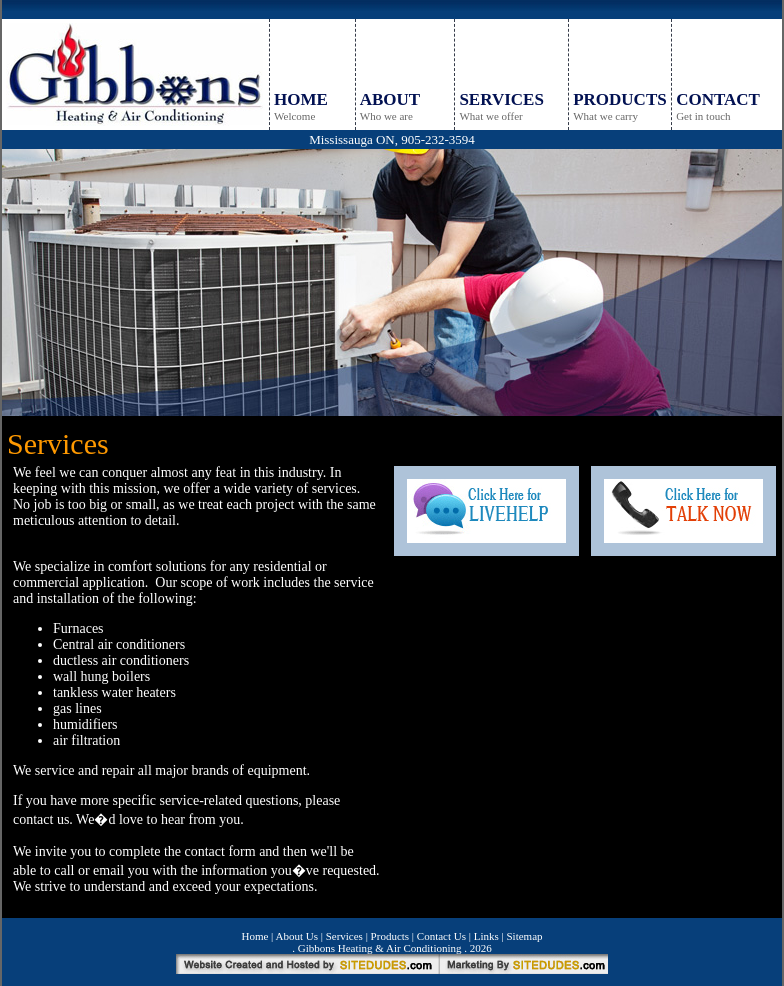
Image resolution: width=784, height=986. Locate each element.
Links (486, 936)
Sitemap (524, 936)
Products (390, 936)
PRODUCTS (620, 99)
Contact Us (441, 936)
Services (344, 936)
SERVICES (501, 99)
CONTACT (718, 99)
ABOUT (390, 99)
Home (254, 936)
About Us (296, 936)
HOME (301, 99)
